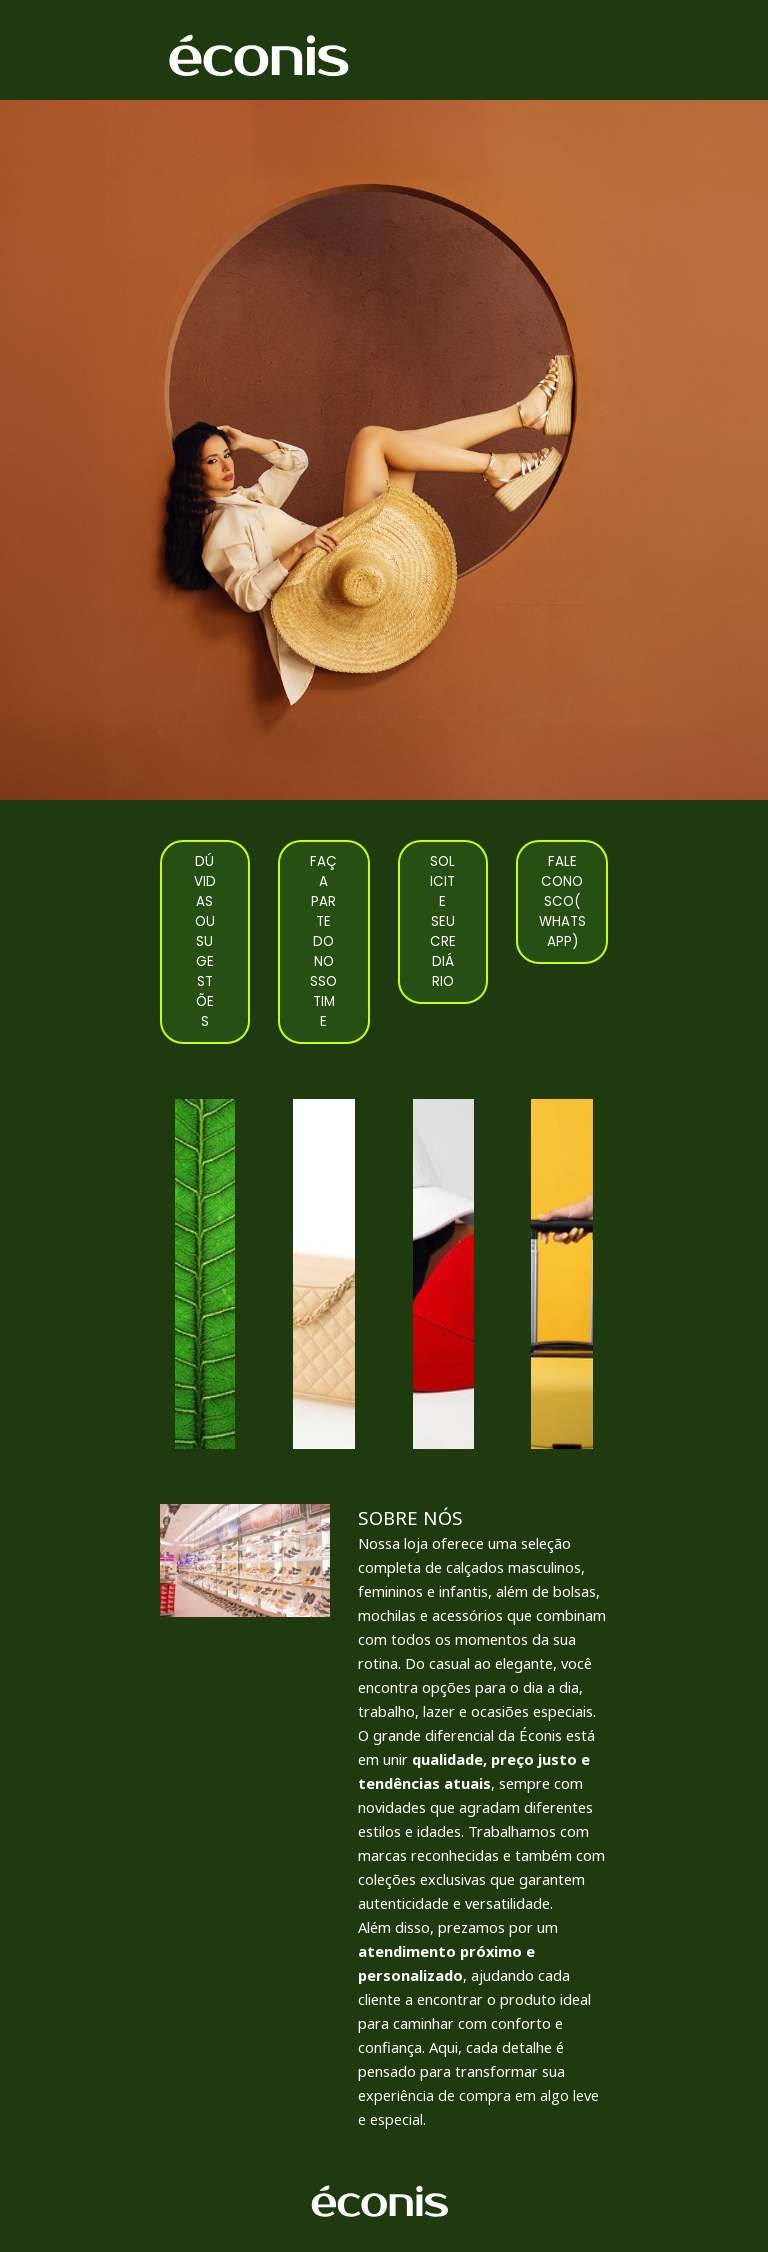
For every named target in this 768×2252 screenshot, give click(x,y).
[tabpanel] (483, 1818)
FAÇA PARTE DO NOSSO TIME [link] (323, 941)
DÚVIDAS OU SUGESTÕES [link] (205, 941)
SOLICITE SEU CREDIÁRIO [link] (443, 921)
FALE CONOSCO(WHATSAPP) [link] (562, 901)
